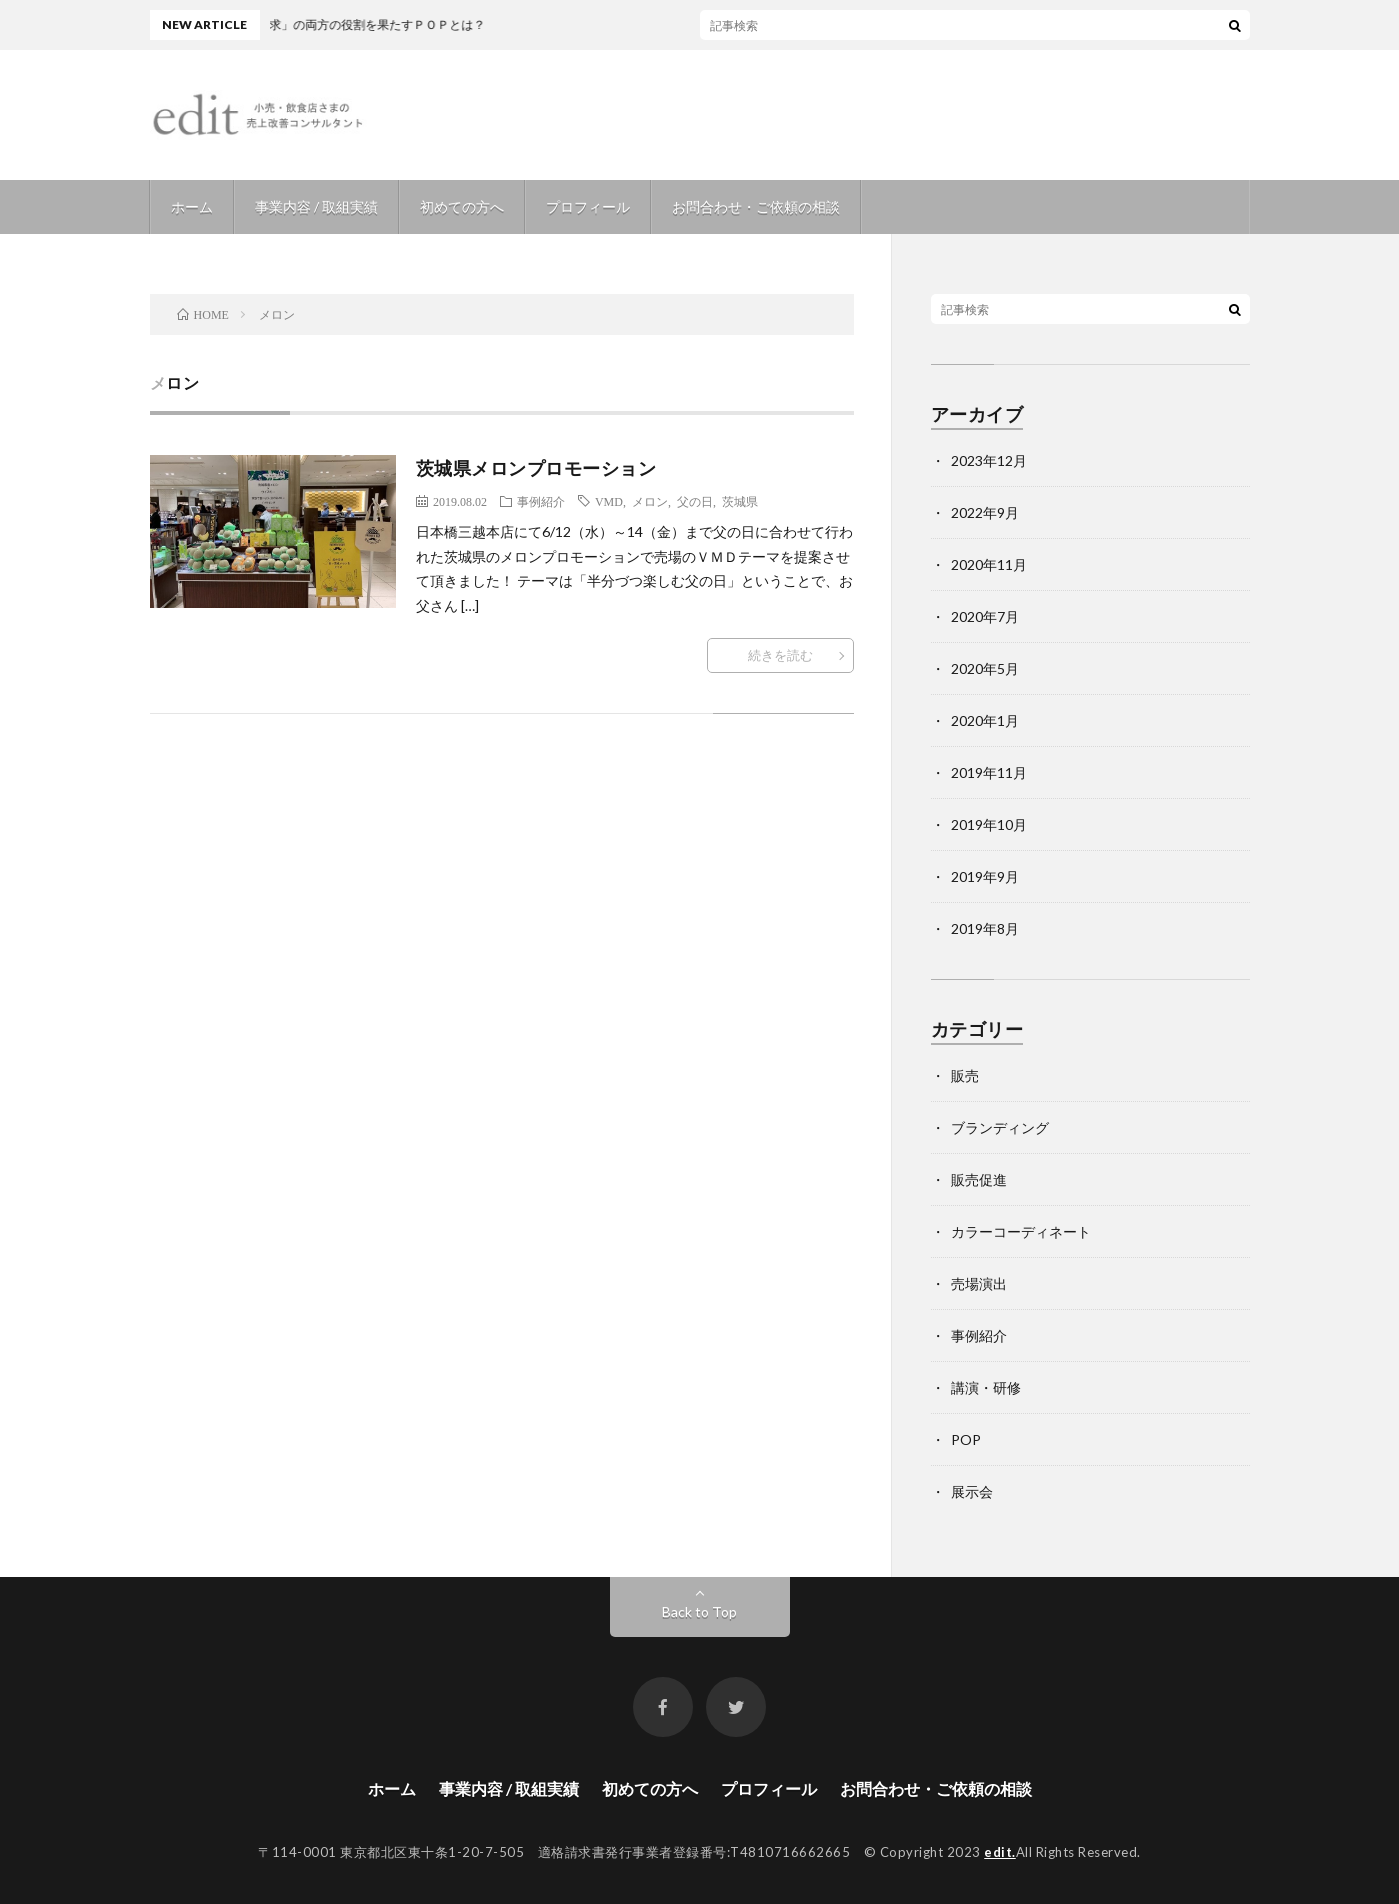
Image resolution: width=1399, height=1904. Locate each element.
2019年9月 (985, 876)
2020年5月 (985, 668)
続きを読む (780, 655)
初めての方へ (462, 206)
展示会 (972, 1491)
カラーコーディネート (1021, 1231)
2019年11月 (989, 772)
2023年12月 (989, 460)
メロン (650, 501)
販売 (965, 1075)
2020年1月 (985, 720)
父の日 (695, 501)
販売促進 (979, 1179)
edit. (1000, 1852)
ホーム (192, 206)
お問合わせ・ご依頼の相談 (756, 206)
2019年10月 (989, 824)
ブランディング (1000, 1127)
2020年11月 (989, 564)
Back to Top (699, 1611)
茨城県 (740, 501)
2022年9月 (985, 512)
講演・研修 (986, 1387)
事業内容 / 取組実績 (316, 206)
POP (966, 1439)
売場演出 (979, 1283)
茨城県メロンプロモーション (536, 468)
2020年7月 (985, 616)
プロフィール (588, 206)
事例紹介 (541, 501)
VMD (609, 501)
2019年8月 (985, 928)
